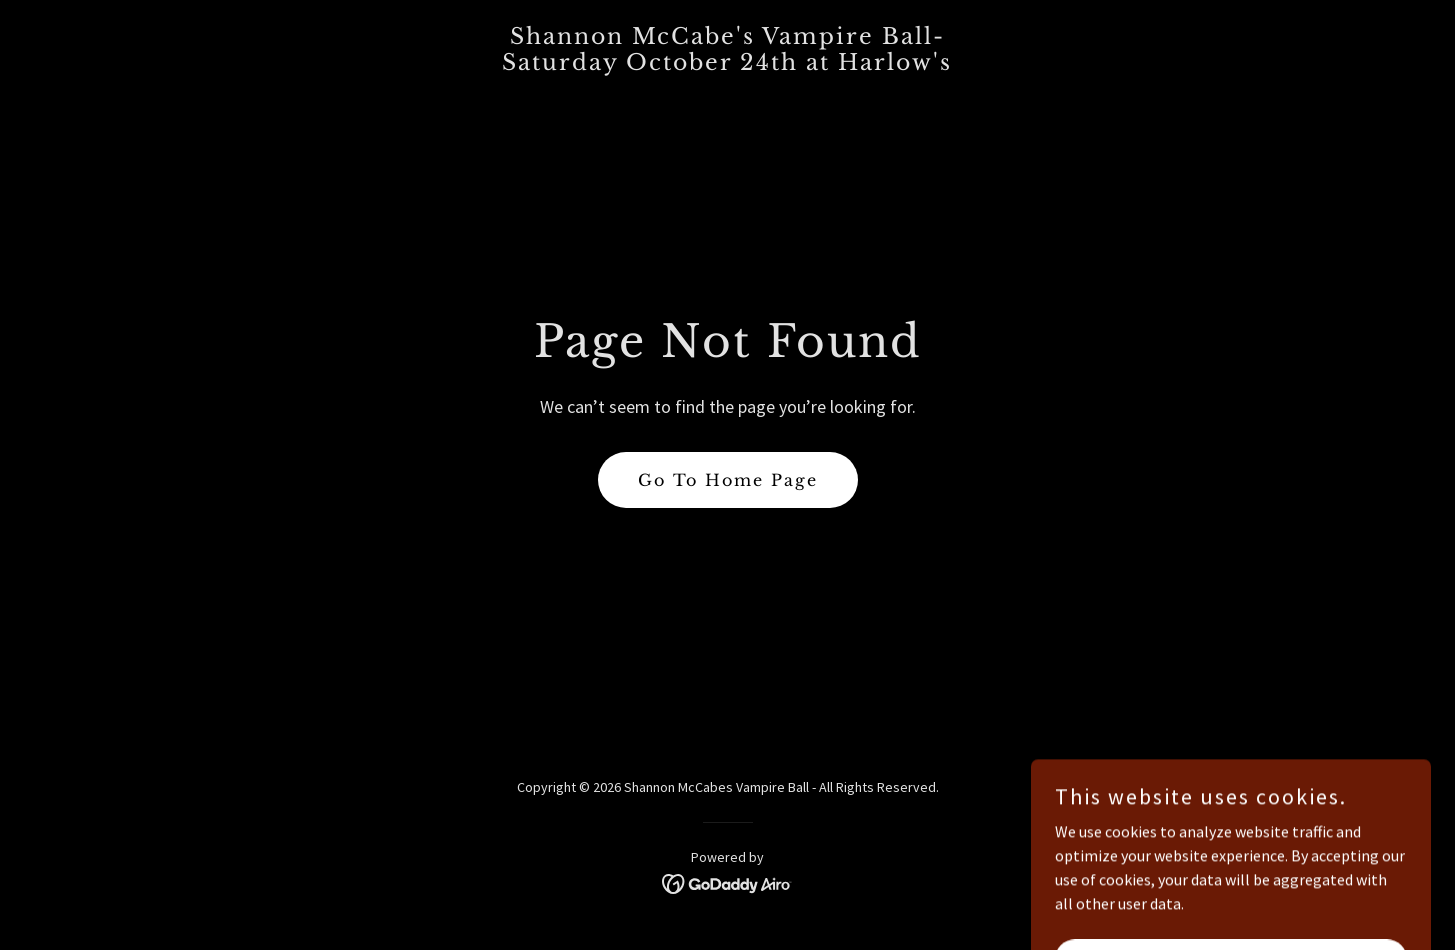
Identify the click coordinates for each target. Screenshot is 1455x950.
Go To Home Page (728, 480)
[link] (727, 64)
